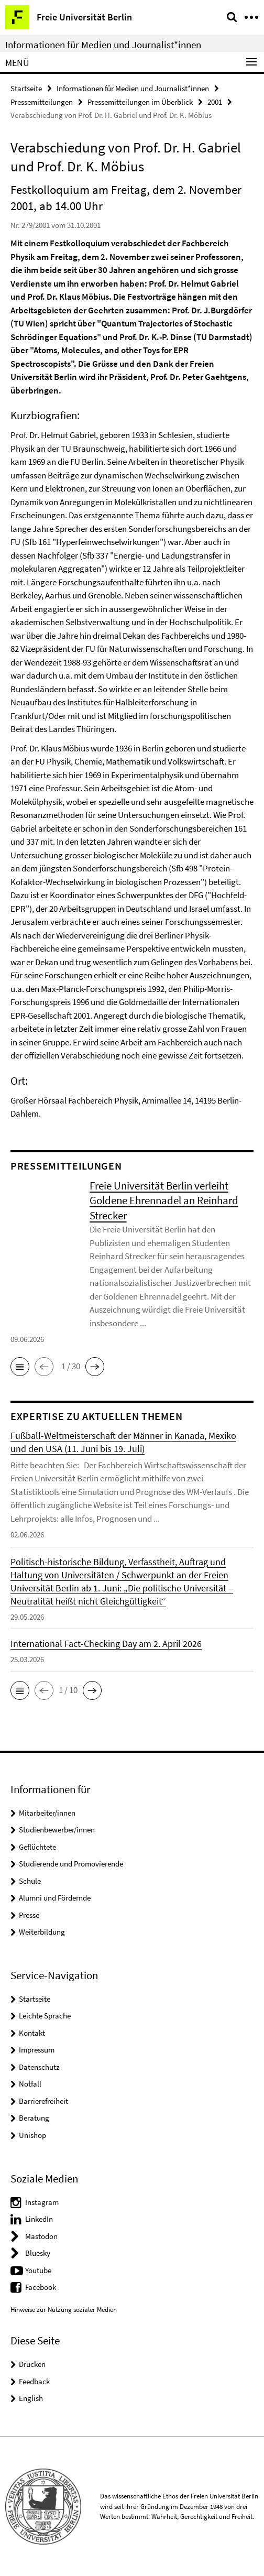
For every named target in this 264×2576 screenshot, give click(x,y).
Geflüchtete (37, 1847)
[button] (19, 1366)
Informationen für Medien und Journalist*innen (103, 44)
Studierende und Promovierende (71, 1864)
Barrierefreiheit (43, 2101)
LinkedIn (39, 2219)
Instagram (42, 2202)
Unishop (32, 2135)
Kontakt (32, 2033)
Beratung (34, 2118)
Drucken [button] (32, 2364)
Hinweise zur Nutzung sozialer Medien (63, 2309)
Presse (29, 1915)
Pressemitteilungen (41, 102)
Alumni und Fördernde (55, 1898)
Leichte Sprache (45, 2016)
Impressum (36, 2050)
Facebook (40, 2287)
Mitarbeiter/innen (47, 1813)
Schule (30, 1881)
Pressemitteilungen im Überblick (140, 102)
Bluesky (37, 2253)
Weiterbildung (42, 1932)
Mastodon (41, 2236)
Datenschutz (39, 2067)
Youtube (38, 2270)
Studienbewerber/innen (57, 1830)
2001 (214, 102)
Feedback (34, 2381)
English (31, 2398)
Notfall (30, 2084)
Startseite (26, 88)
